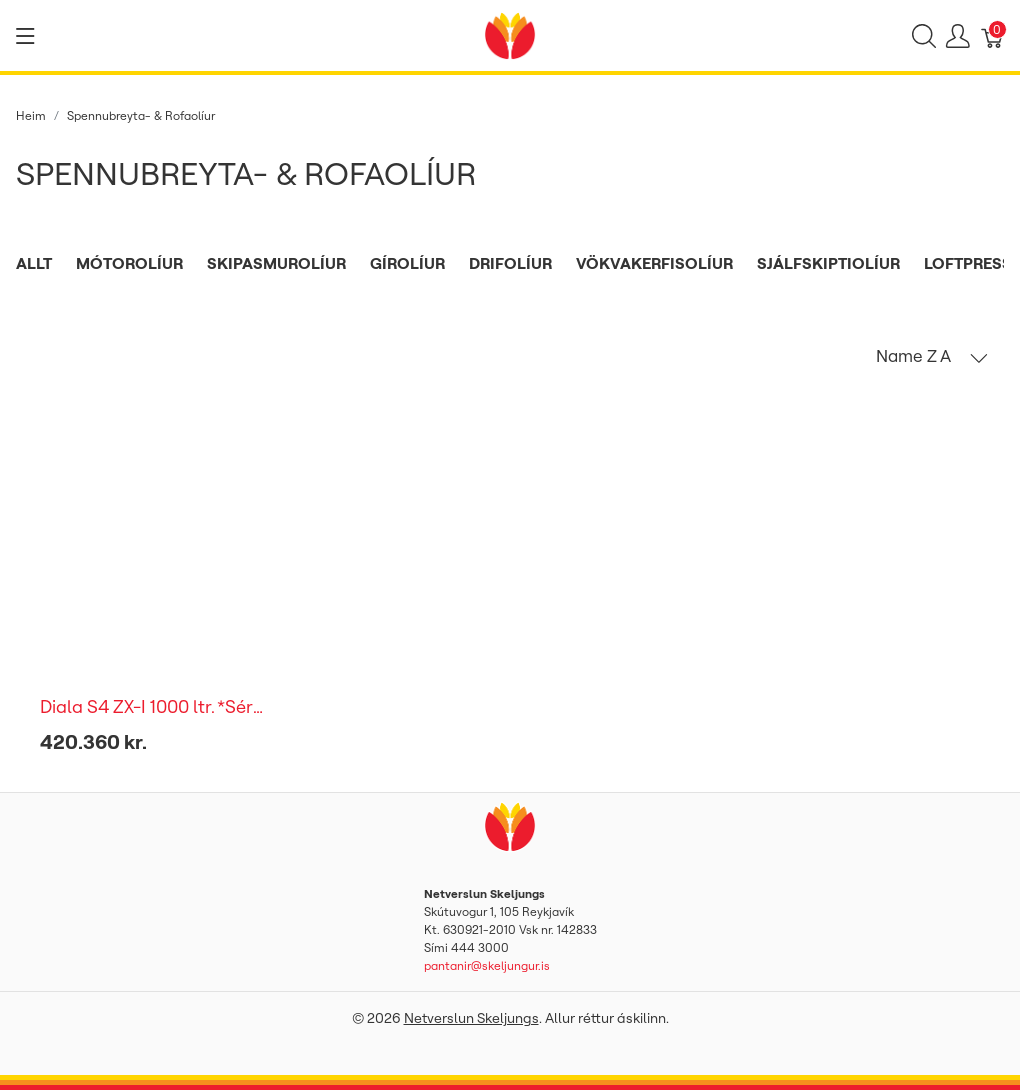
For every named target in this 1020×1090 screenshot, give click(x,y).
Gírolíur (407, 263)
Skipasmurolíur (276, 263)
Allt (34, 263)
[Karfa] (993, 36)
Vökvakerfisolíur (654, 263)
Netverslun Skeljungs (471, 1018)
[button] (932, 356)
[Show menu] (25, 36)
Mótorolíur (129, 263)
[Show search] (924, 36)
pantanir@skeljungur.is (487, 965)
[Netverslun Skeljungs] (510, 34)
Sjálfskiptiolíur (828, 263)
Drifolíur (510, 263)
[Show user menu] (958, 36)
